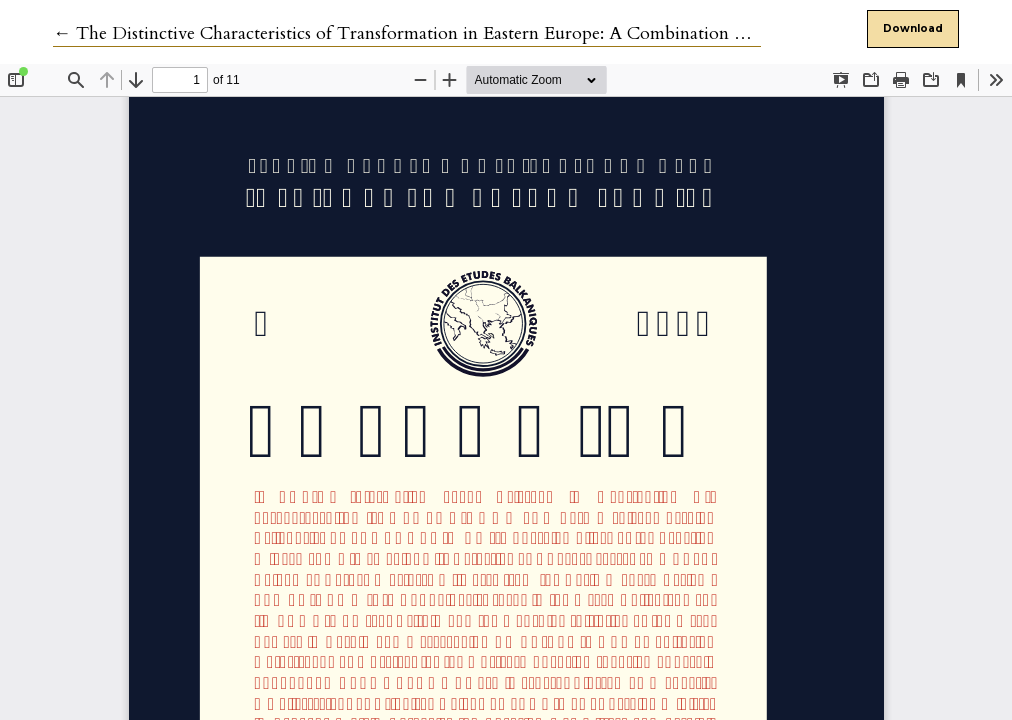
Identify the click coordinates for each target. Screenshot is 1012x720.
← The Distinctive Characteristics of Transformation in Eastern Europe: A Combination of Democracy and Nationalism (513, 33)
